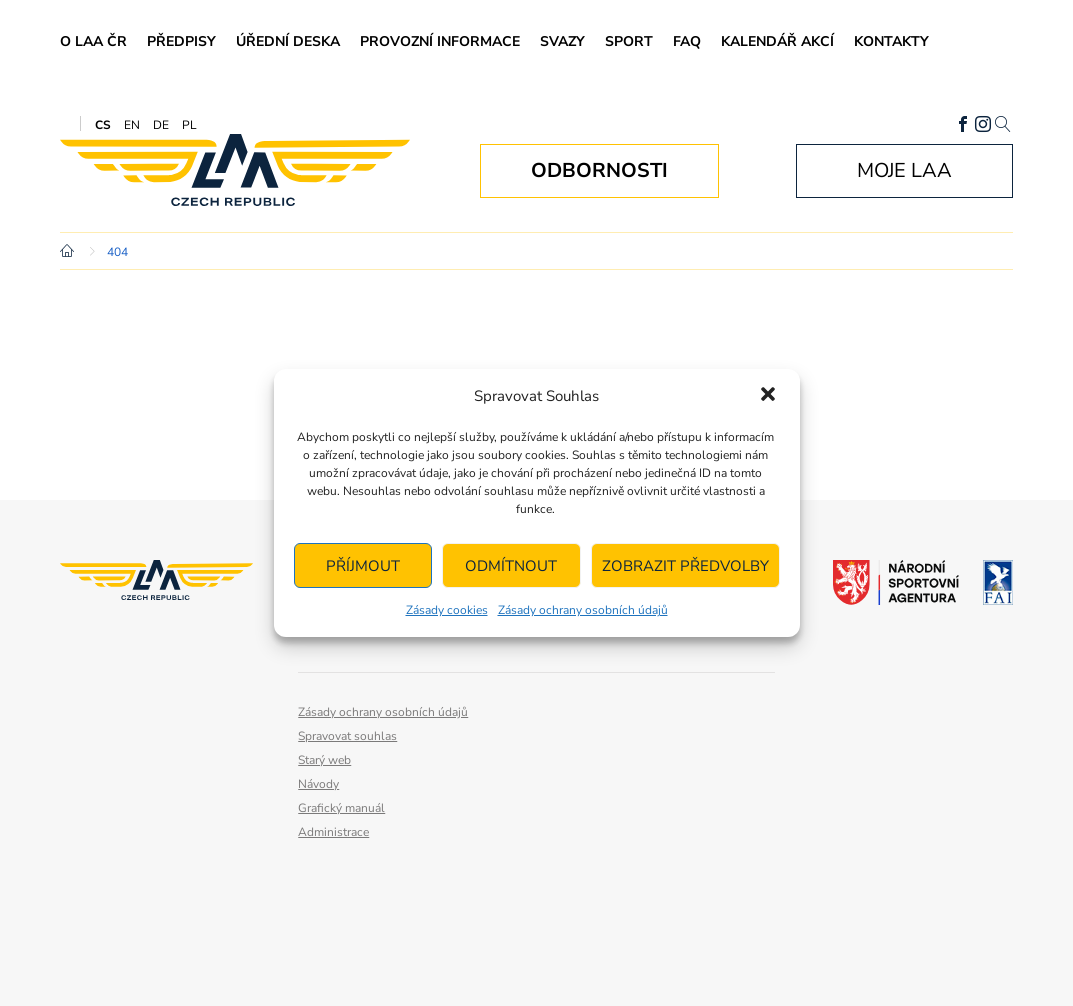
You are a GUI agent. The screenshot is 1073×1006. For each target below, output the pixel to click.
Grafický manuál (341, 808)
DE (161, 125)
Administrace (333, 832)
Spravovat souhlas (347, 736)
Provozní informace (440, 41)
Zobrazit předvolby (685, 566)
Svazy (562, 41)
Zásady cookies (447, 610)
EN (132, 125)
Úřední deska (288, 41)
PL (189, 125)
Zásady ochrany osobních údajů (583, 610)
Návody (318, 784)
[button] (768, 396)
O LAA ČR (93, 41)
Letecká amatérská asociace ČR (235, 170)
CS (103, 125)
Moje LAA (904, 170)
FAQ (687, 41)
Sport (629, 41)
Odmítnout (511, 566)
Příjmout (363, 566)
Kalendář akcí (777, 41)
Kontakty (891, 41)
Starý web (324, 760)
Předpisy (181, 41)
